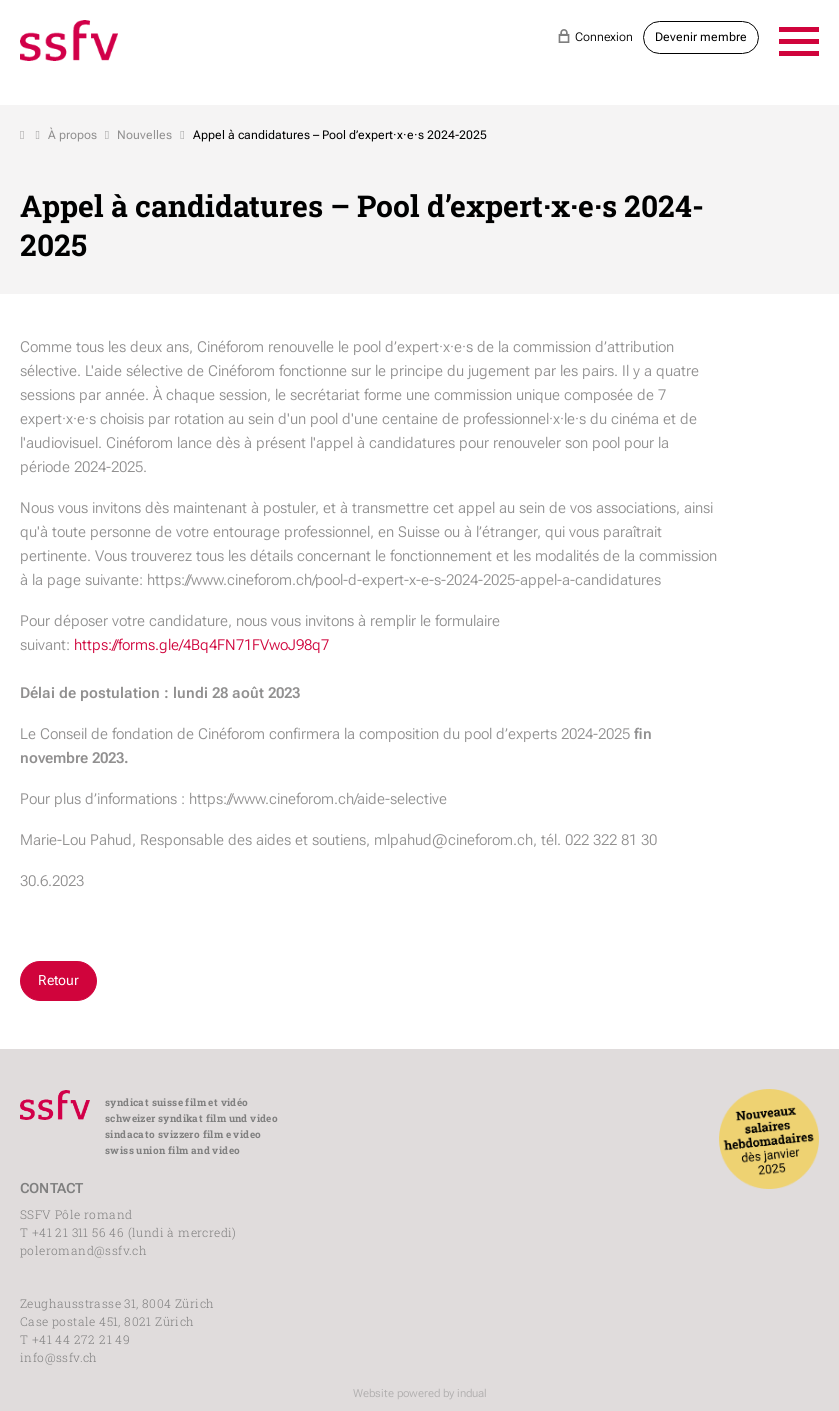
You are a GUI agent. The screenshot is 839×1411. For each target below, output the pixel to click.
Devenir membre (701, 37)
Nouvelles (144, 135)
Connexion (595, 36)
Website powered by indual (420, 1393)
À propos (72, 135)
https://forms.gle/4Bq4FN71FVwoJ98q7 (201, 645)
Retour (58, 980)
